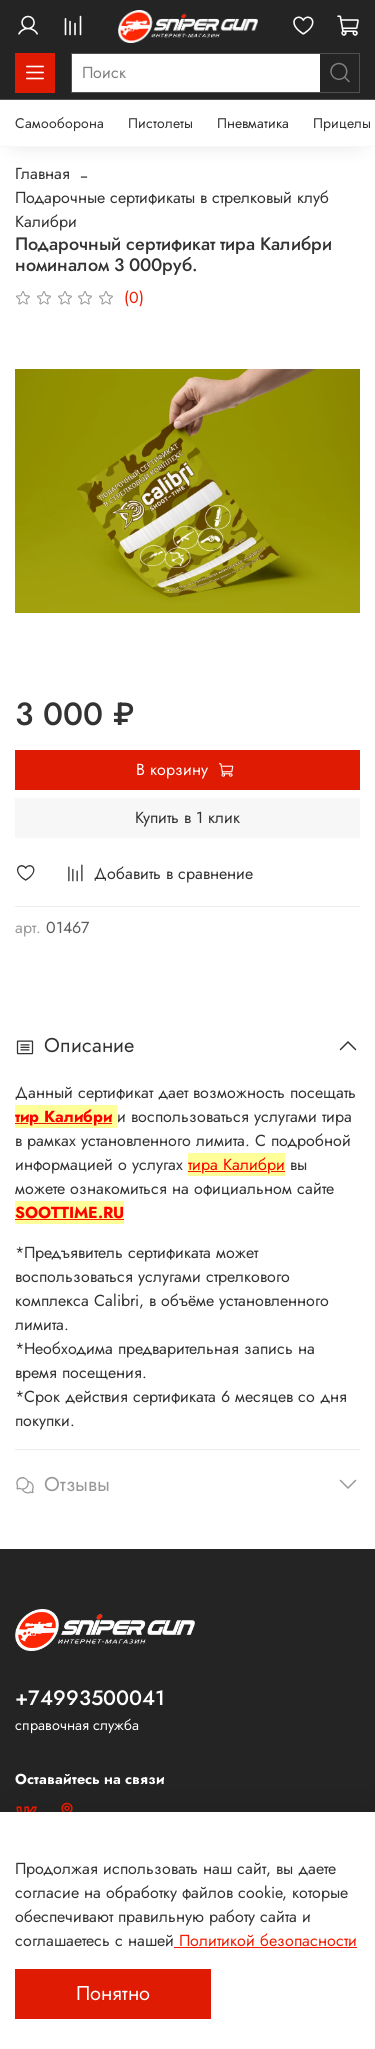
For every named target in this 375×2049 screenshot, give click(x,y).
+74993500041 (90, 1698)
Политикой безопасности (265, 1940)
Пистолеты (160, 123)
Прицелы (342, 123)
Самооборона (59, 123)
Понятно (113, 1993)
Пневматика (253, 123)
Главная (42, 173)
